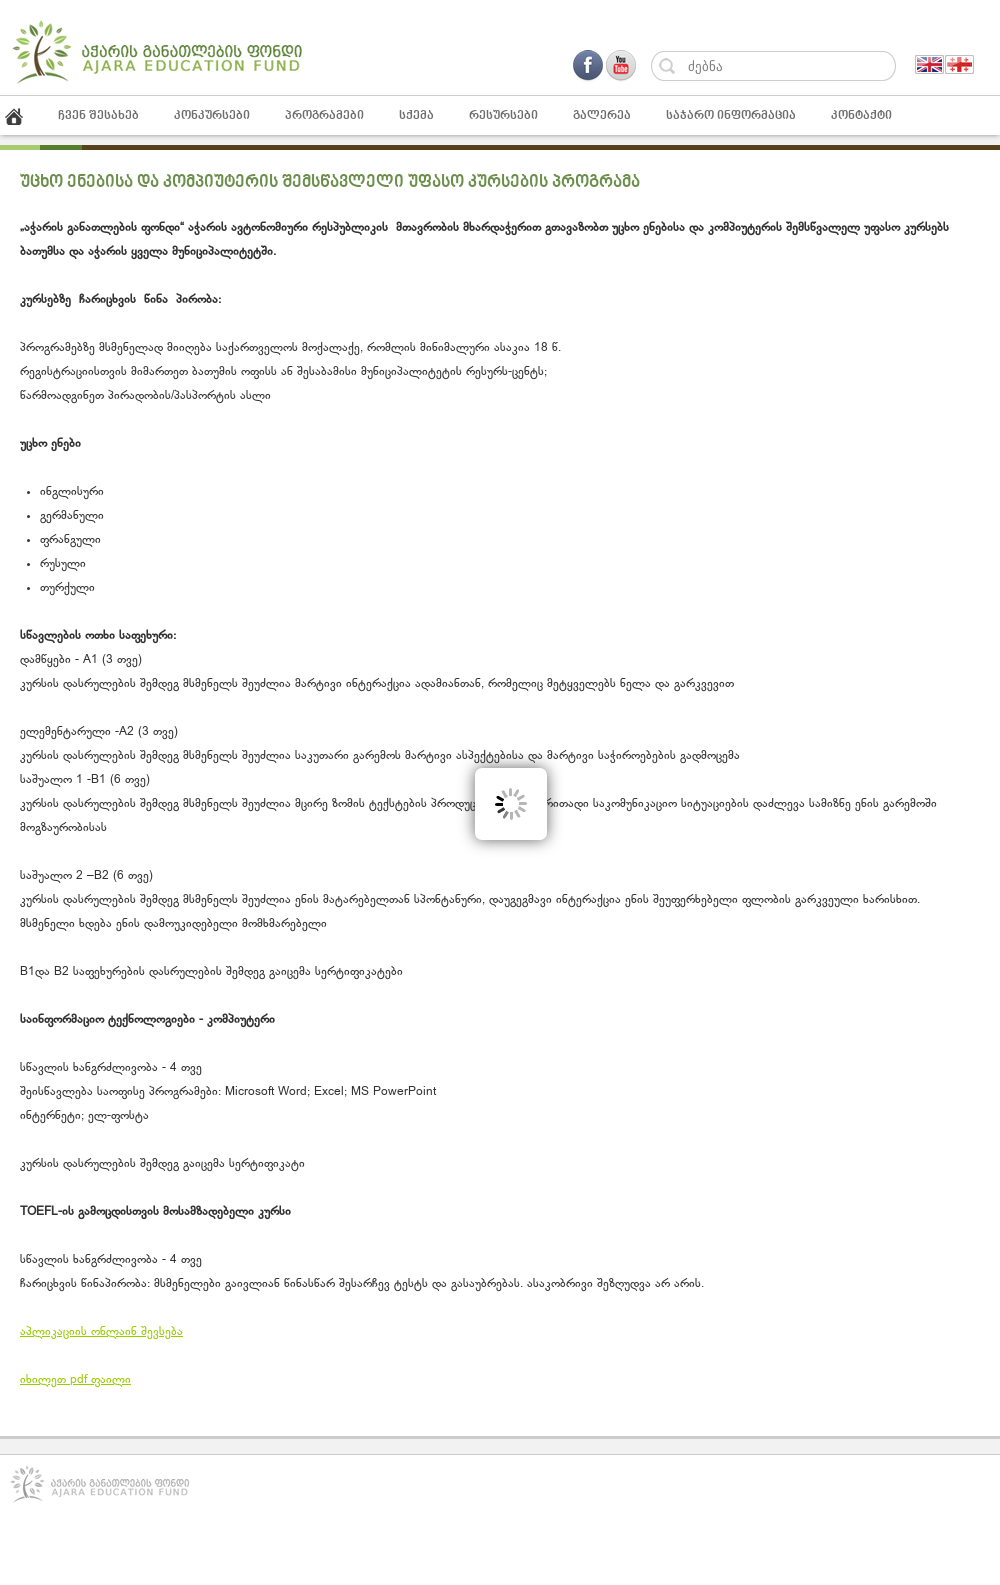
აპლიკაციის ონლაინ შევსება (101, 1332)
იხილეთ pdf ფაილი (75, 1380)
